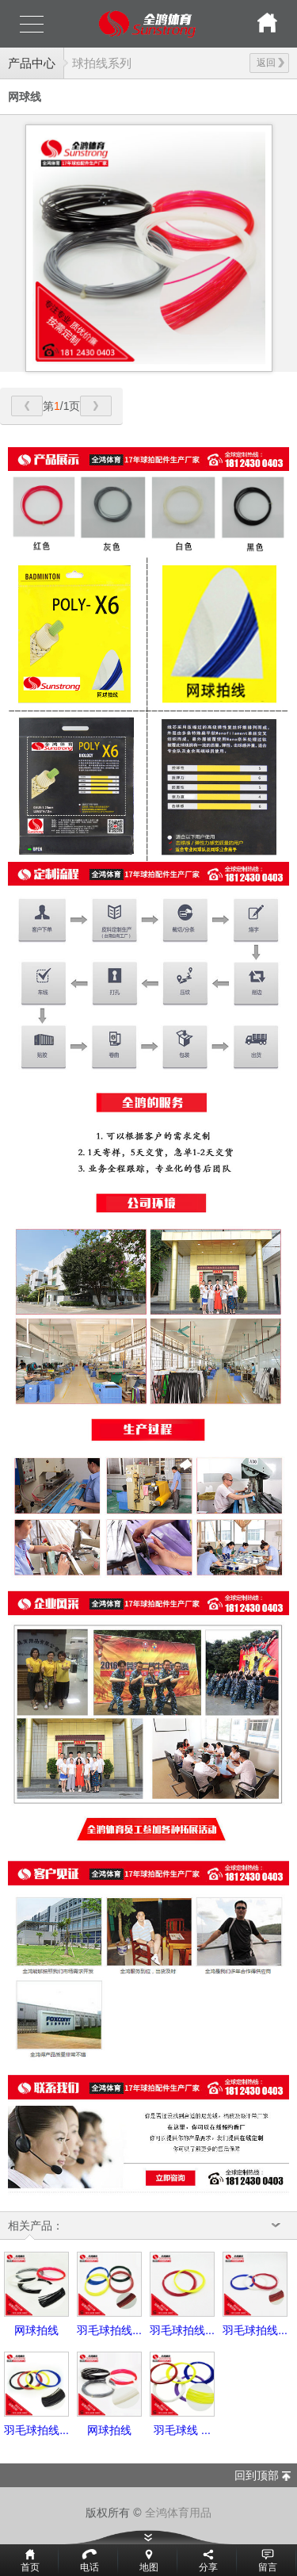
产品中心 (31, 63)
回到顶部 (256, 2475)
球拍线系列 (101, 63)
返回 (270, 62)
